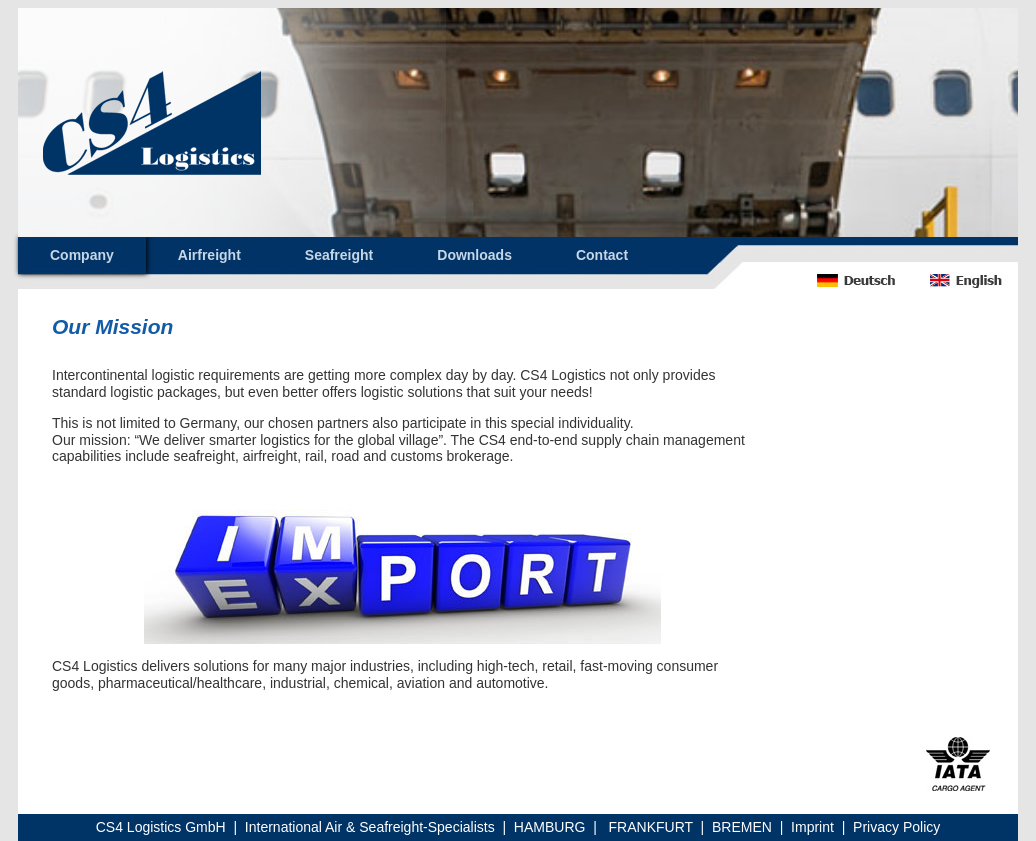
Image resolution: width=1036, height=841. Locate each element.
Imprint (812, 827)
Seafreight (339, 255)
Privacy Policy (896, 827)
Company (82, 255)
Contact (602, 255)
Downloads (474, 255)
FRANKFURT (651, 827)
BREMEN (742, 827)
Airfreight (209, 255)
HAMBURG (550, 827)
